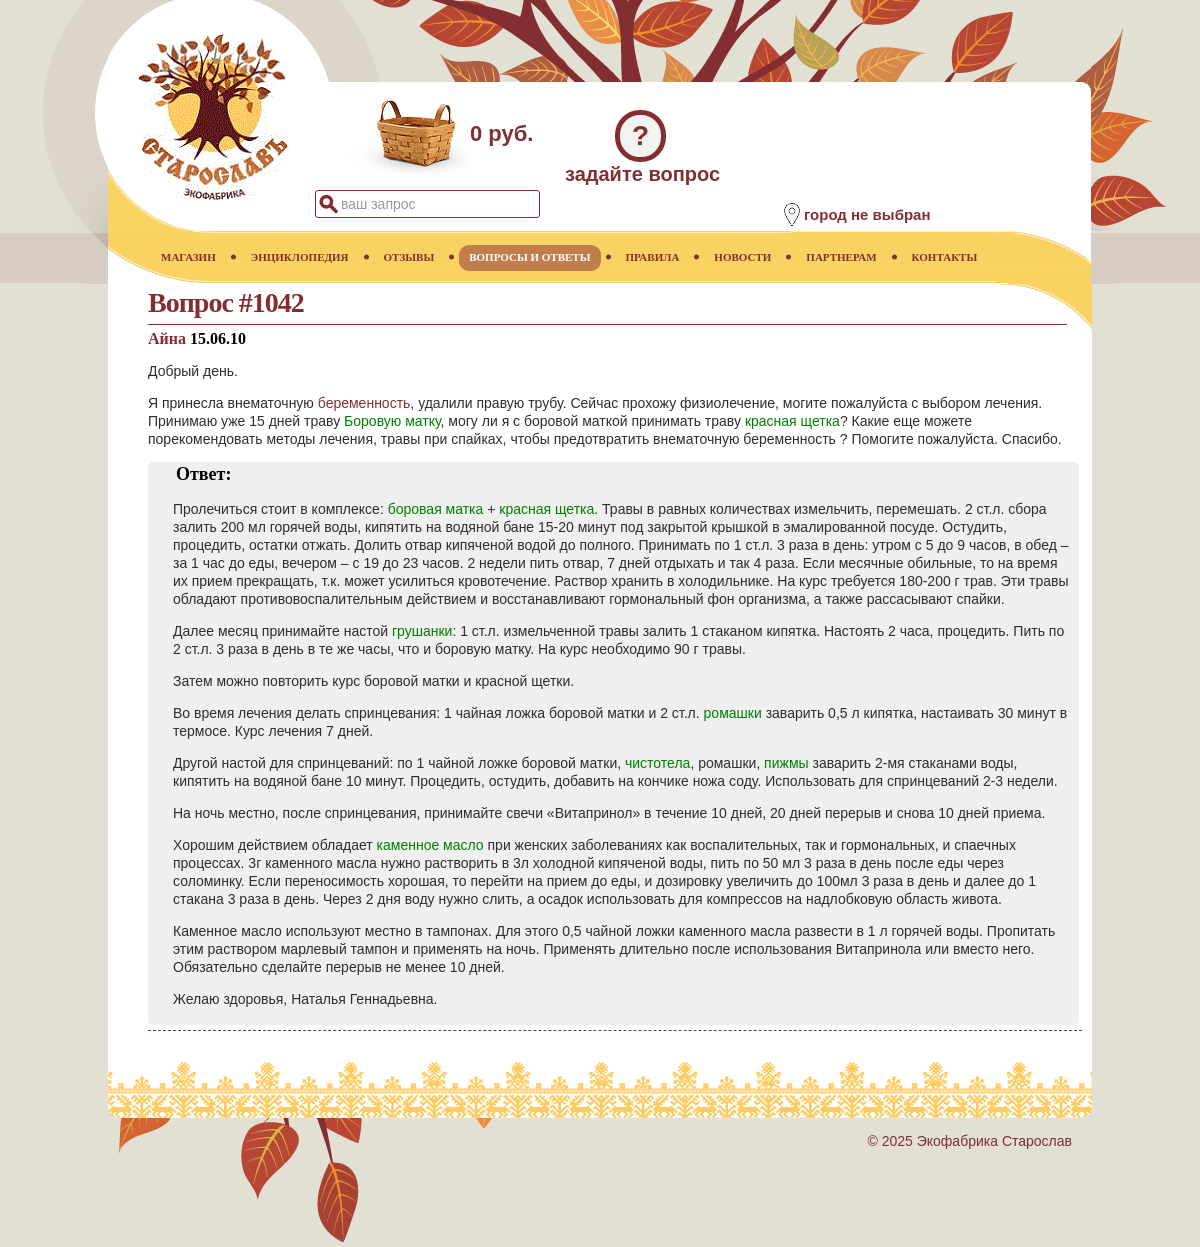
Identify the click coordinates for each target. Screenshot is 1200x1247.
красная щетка (792, 421)
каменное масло (430, 845)
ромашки (733, 713)
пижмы (786, 763)
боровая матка (436, 509)
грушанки (422, 631)
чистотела (657, 763)
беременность (364, 403)
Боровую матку (392, 421)
